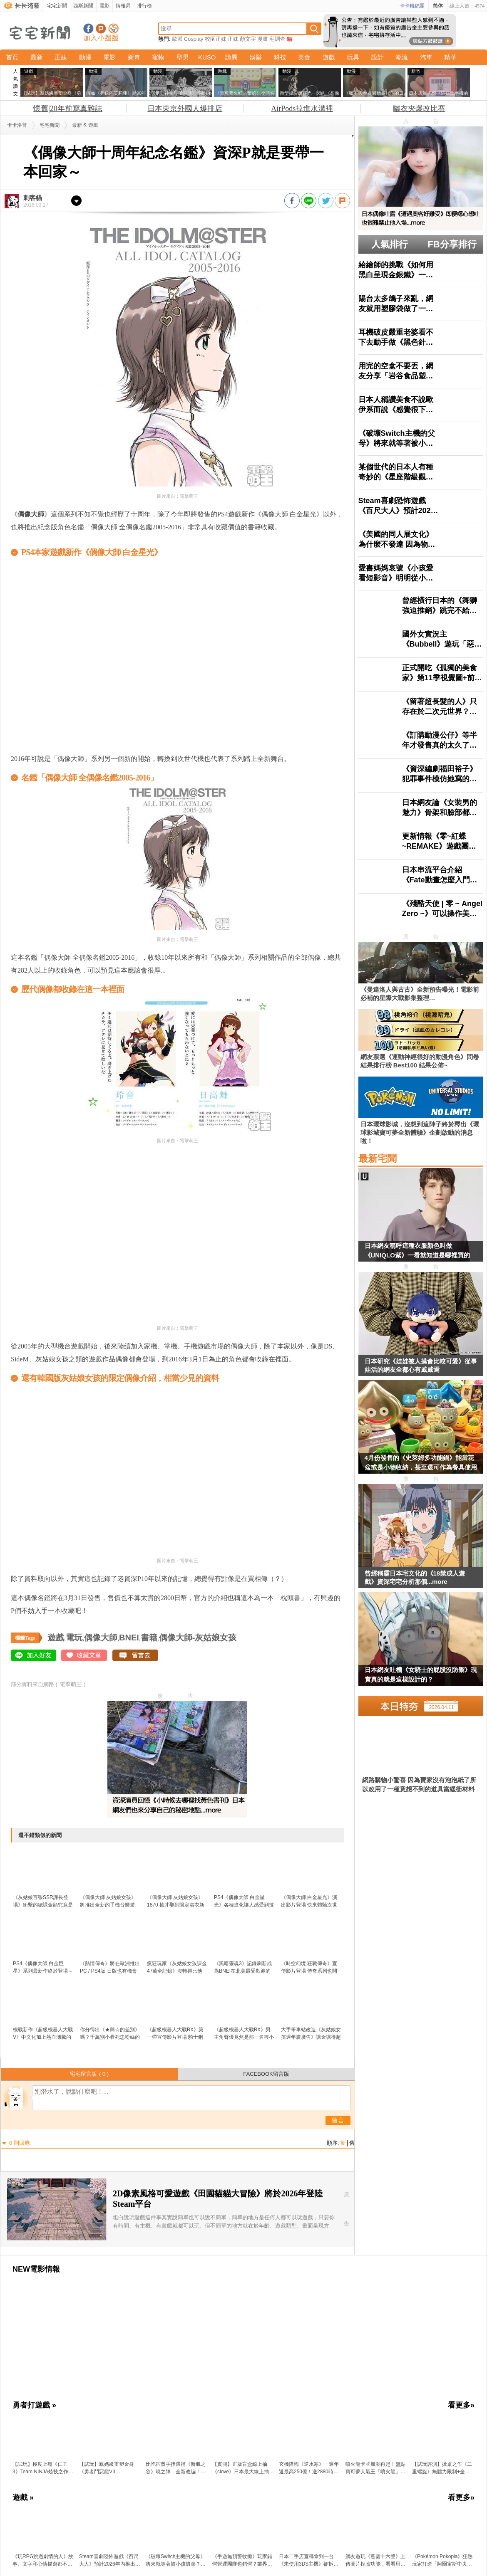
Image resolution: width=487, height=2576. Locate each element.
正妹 (233, 39)
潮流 (401, 57)
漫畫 (262, 39)
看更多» (461, 2405)
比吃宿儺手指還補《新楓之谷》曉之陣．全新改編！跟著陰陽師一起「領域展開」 (176, 2468)
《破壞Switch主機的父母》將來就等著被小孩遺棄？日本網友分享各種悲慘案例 (176, 2561)
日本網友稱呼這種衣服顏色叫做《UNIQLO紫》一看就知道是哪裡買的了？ (417, 1252)
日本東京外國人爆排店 (184, 108)
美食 (304, 57)
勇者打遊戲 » (34, 2405)
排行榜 (144, 6)
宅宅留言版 (89, 2074)
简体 (438, 6)
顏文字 (248, 39)
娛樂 (255, 57)
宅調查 (277, 39)
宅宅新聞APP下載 (113, 28)
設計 (377, 57)
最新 (36, 57)
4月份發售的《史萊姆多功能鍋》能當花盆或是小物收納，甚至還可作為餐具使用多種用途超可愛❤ (421, 1464)
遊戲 (329, 57)
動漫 (85, 57)
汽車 (426, 57)
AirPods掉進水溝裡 (302, 108)
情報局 (123, 6)
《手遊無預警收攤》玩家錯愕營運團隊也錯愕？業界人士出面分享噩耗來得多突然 (242, 2561)
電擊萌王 (71, 1684)
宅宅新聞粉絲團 (88, 28)
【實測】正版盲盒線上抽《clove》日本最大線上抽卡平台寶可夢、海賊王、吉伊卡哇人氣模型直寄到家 (243, 2468)
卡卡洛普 (17, 125)
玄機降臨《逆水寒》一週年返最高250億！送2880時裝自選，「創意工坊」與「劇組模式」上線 (309, 2468)
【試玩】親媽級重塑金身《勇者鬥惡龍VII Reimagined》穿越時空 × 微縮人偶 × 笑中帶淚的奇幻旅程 (110, 2468)
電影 (104, 6)
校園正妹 (215, 39)
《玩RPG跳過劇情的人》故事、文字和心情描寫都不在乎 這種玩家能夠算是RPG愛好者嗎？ (43, 2561)
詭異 (231, 57)
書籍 (149, 1637)
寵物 (158, 57)
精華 (450, 57)
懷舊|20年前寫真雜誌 (67, 108)
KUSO (207, 57)
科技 (280, 57)
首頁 (12, 57)
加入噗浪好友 (101, 28)
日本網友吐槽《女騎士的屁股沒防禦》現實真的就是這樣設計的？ (421, 1674)
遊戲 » (23, 2497)
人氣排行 (389, 244)
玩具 (353, 57)
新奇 (134, 57)
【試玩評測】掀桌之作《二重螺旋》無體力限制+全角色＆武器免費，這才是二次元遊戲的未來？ (442, 2468)
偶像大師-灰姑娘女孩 (198, 1637)
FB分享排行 (451, 244)
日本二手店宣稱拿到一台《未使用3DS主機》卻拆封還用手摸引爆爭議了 (308, 2561)
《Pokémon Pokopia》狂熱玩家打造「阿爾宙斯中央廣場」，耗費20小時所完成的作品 (442, 2561)
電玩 (74, 1637)
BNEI (129, 1637)
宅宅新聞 (57, 6)
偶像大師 (100, 1637)
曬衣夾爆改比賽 (419, 108)
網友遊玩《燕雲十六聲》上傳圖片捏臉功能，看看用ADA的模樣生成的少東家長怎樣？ (375, 2561)
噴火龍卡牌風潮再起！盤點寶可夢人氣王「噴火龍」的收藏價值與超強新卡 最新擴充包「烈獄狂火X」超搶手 (376, 2468)
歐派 (177, 39)
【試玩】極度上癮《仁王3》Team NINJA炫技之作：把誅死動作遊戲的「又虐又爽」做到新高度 (42, 2468)
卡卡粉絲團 (412, 6)
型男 (182, 57)
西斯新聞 (83, 6)
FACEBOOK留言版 (266, 2074)
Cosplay (194, 39)
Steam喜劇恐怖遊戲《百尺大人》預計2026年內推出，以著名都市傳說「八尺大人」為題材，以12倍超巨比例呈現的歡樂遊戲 (109, 2561)
